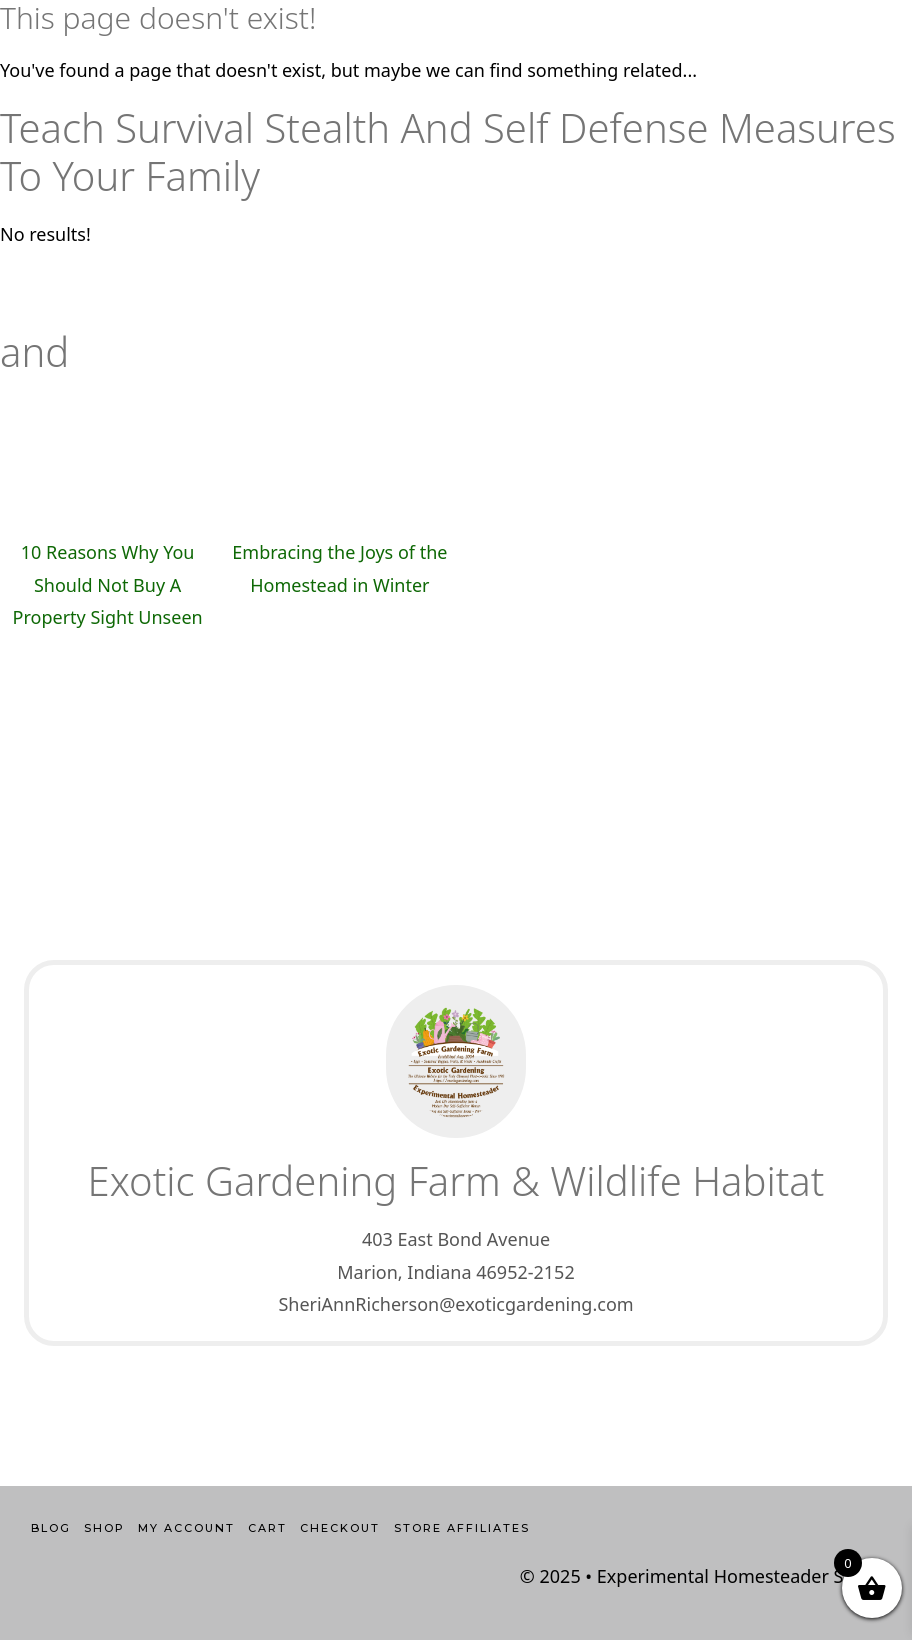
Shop (104, 1528)
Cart (267, 1528)
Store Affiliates (462, 1528)
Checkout (340, 1528)
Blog (51, 1528)
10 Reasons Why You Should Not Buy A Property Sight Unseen (108, 584)
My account (186, 1528)
